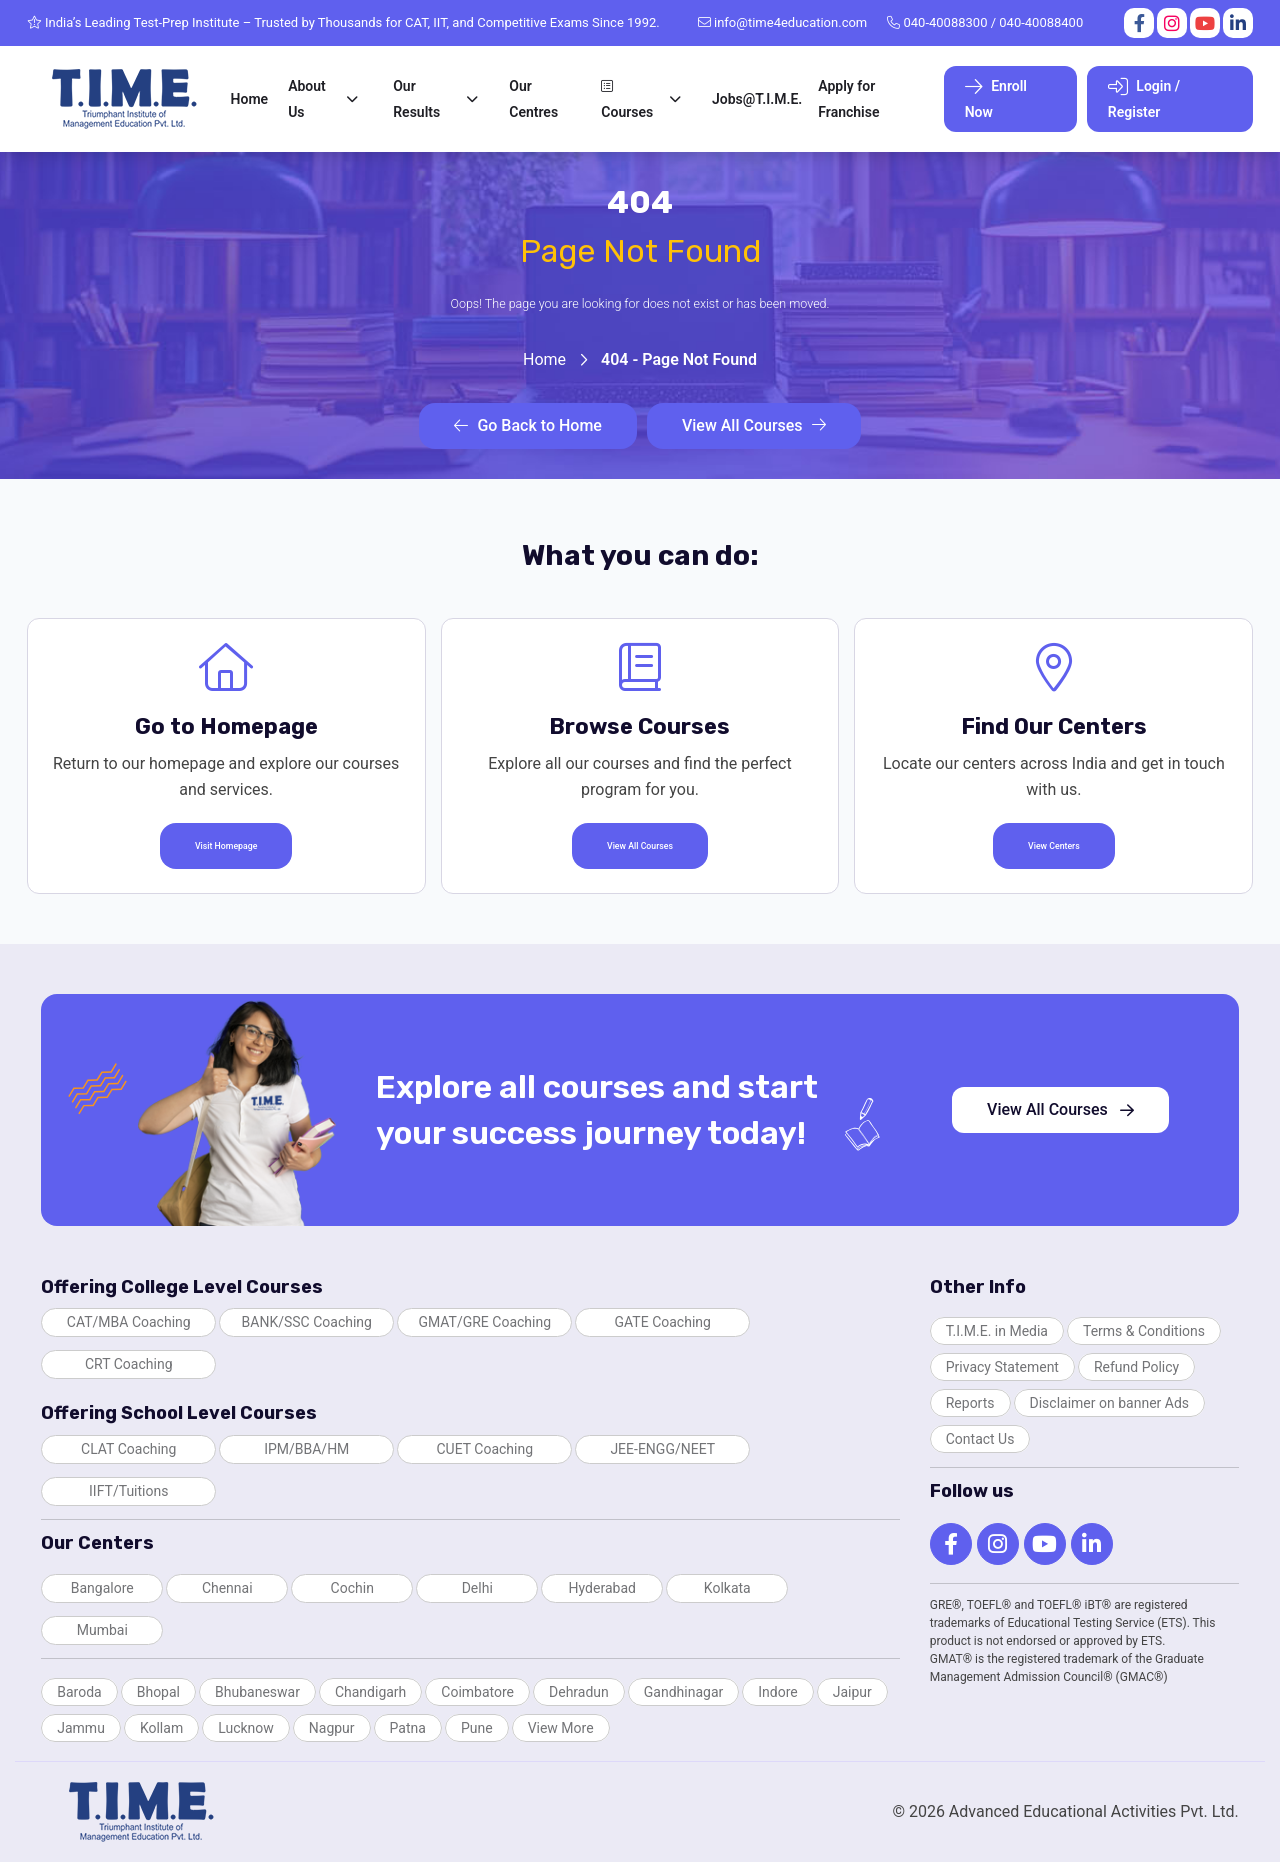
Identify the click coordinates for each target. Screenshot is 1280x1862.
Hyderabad (602, 1588)
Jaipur (852, 1692)
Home (250, 99)
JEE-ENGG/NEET (662, 1449)
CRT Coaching (129, 1364)
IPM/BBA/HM (306, 1449)
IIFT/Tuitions (128, 1491)
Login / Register (1144, 98)
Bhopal (158, 1692)
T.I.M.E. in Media (997, 1331)
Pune (477, 1728)
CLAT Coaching (128, 1449)
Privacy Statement (1002, 1367)
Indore (777, 1692)
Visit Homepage (226, 846)
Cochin (352, 1588)
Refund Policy (1136, 1367)
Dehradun (579, 1692)
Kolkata (727, 1588)
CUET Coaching (484, 1449)
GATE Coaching (663, 1322)
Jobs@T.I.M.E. (757, 99)
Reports (970, 1403)
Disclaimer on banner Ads (1110, 1403)
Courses (627, 99)
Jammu (81, 1728)
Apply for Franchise (848, 99)
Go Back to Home (527, 425)
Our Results (416, 99)
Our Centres (533, 99)
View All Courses (754, 425)
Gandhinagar (683, 1692)
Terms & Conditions (1144, 1331)
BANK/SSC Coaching (307, 1322)
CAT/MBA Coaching (129, 1322)
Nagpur (332, 1728)
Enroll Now (996, 98)
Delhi (477, 1588)
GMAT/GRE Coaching (484, 1322)
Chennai (227, 1588)
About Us (307, 99)
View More (561, 1728)
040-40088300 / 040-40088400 (985, 22)
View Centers (1054, 846)
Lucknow (246, 1728)
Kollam (161, 1728)
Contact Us (980, 1439)
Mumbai (102, 1630)
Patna (408, 1728)
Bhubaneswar (257, 1692)
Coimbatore (477, 1692)
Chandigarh (370, 1692)
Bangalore (102, 1588)
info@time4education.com (783, 22)
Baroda (79, 1692)
